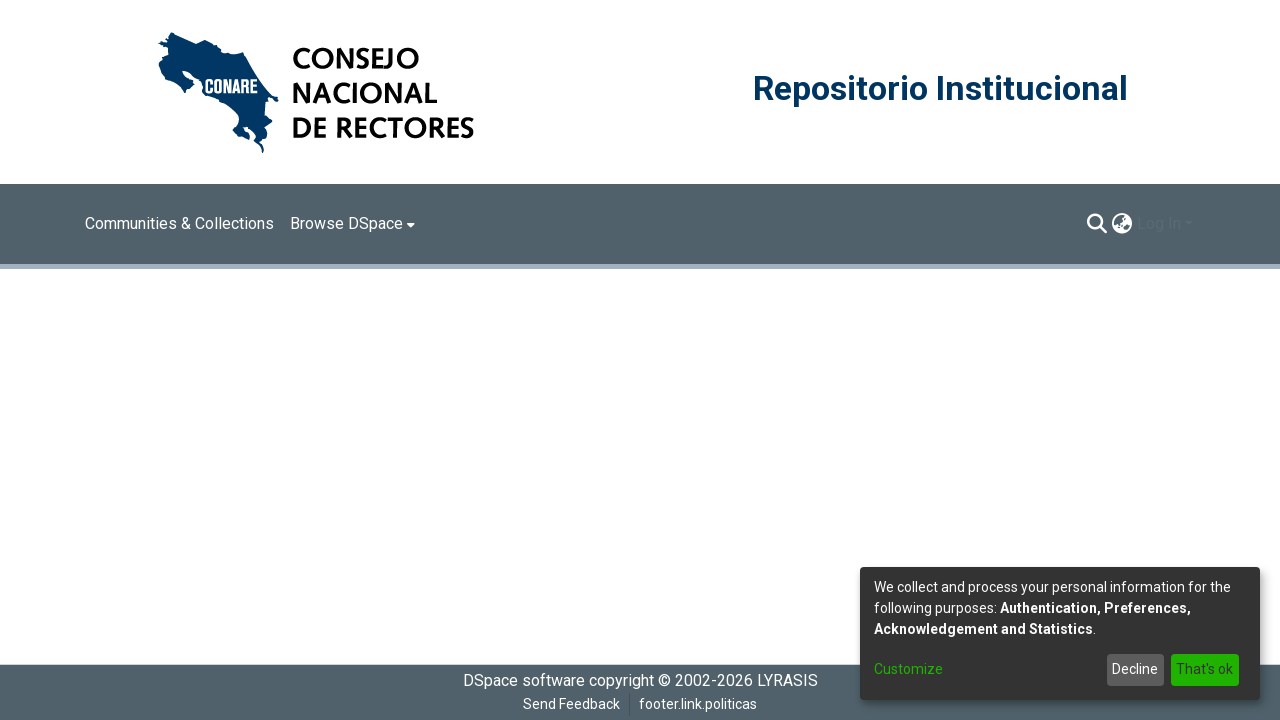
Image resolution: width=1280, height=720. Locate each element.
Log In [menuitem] (1159, 223)
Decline (1135, 669)
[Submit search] (1097, 224)
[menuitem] (352, 224)
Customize (908, 669)
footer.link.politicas (698, 704)
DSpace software (524, 680)
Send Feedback (571, 704)
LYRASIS (787, 680)
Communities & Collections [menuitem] (179, 223)
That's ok (1204, 669)
